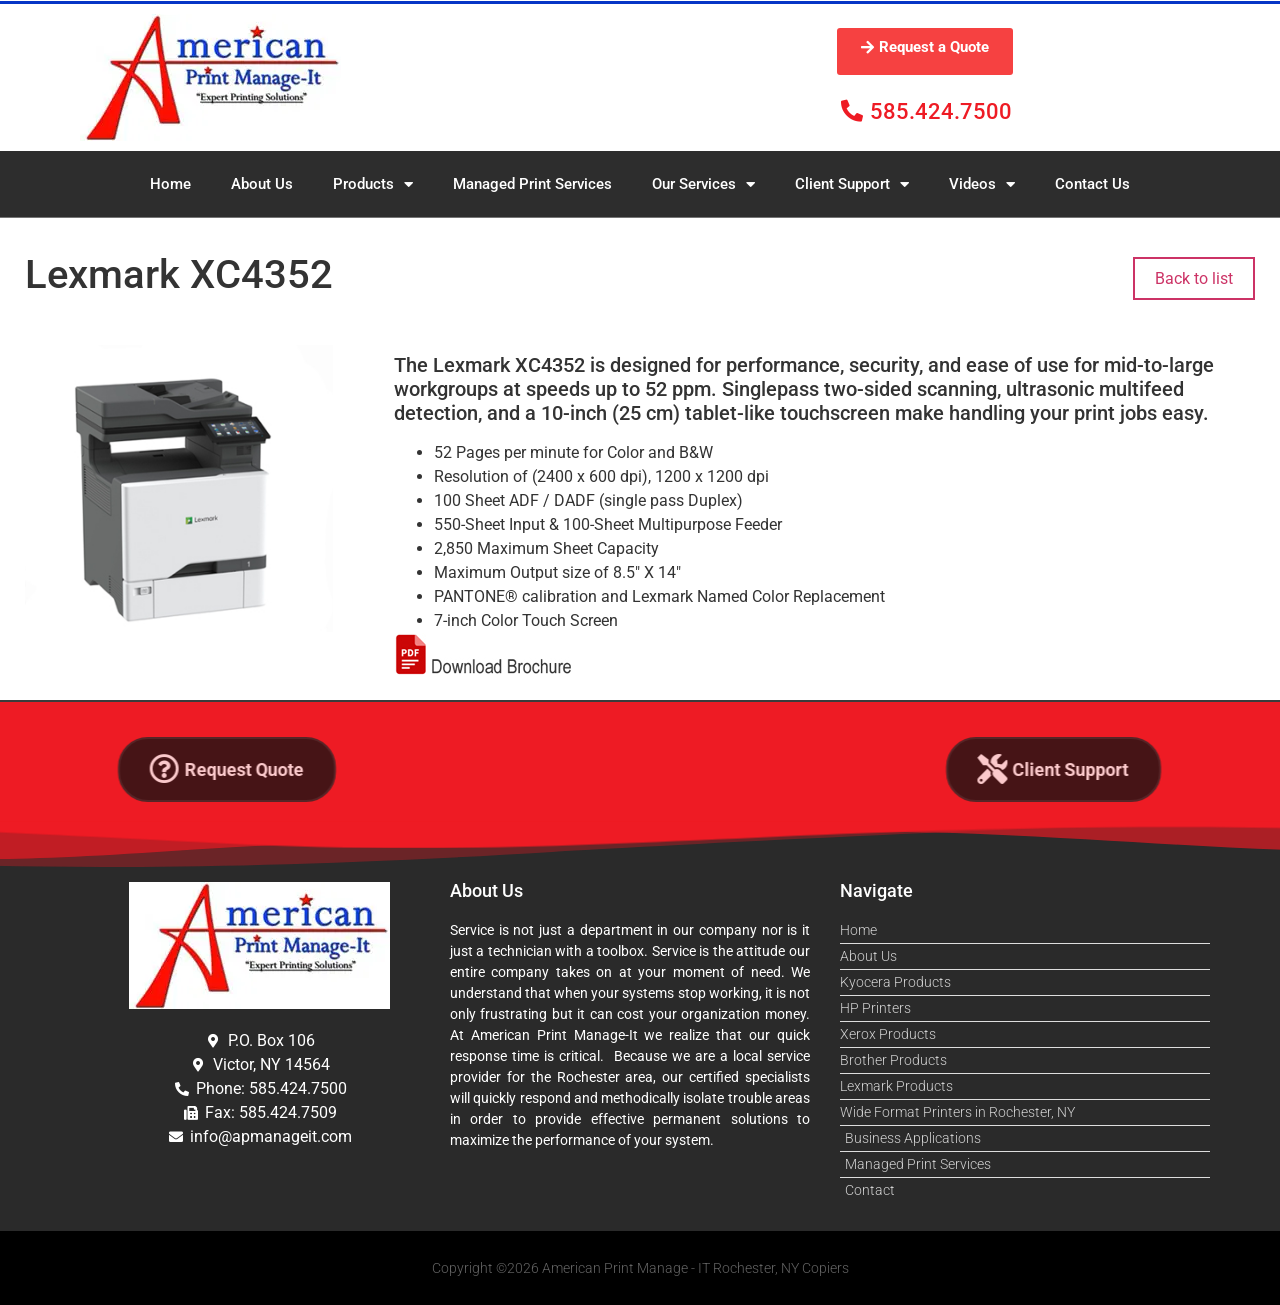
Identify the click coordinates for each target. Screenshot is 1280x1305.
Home (170, 184)
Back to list (1194, 278)
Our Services (703, 184)
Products (373, 184)
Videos (982, 184)
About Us (262, 184)
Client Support (852, 184)
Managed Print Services (532, 184)
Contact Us (1092, 184)
